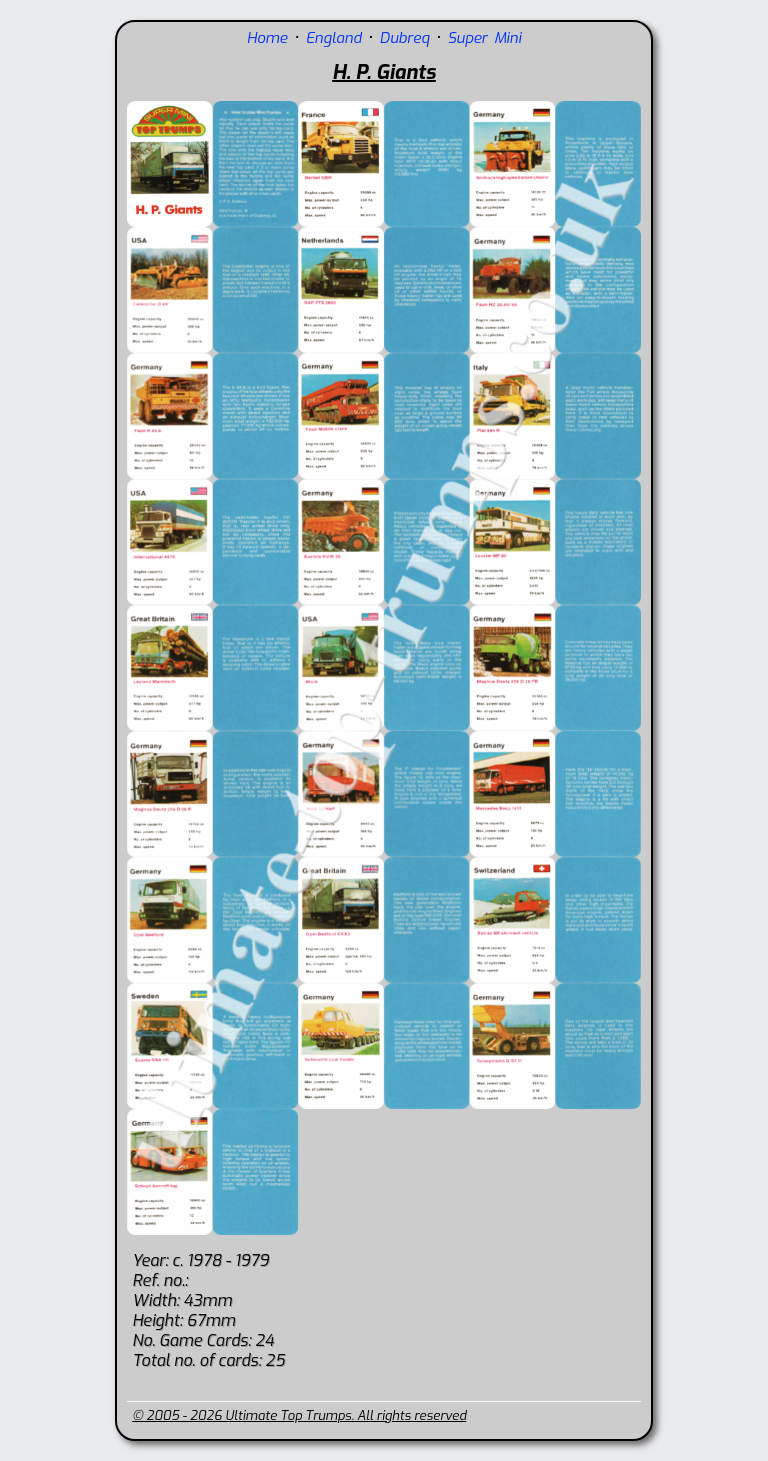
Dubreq (405, 38)
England (334, 38)
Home (267, 38)
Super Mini (485, 38)
